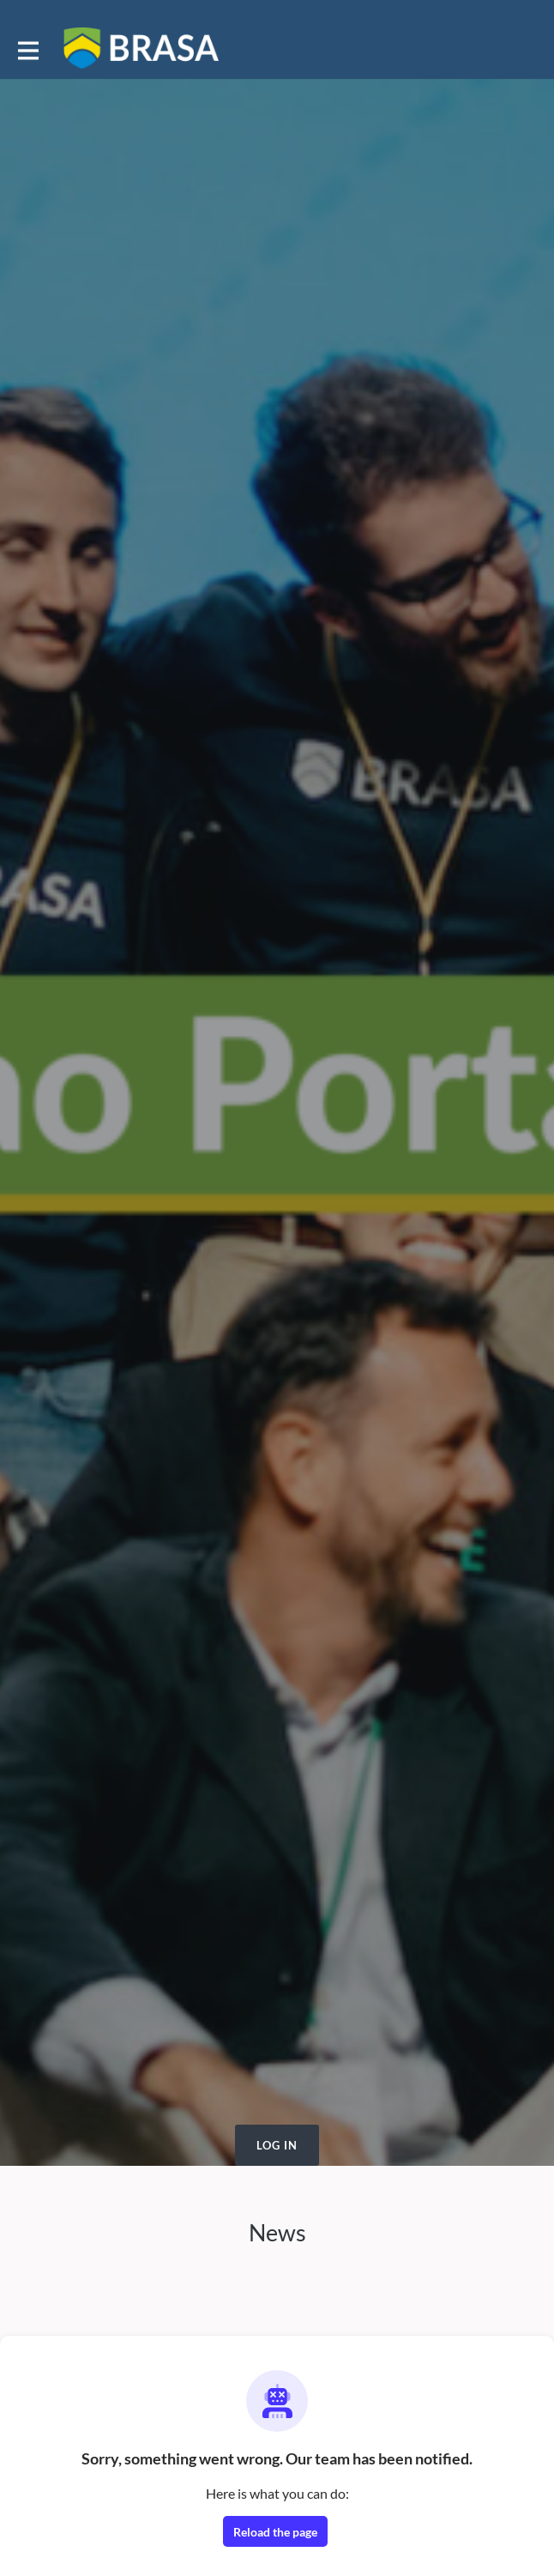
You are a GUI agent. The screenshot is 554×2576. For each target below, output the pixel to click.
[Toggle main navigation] (27, 49)
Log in (277, 2145)
